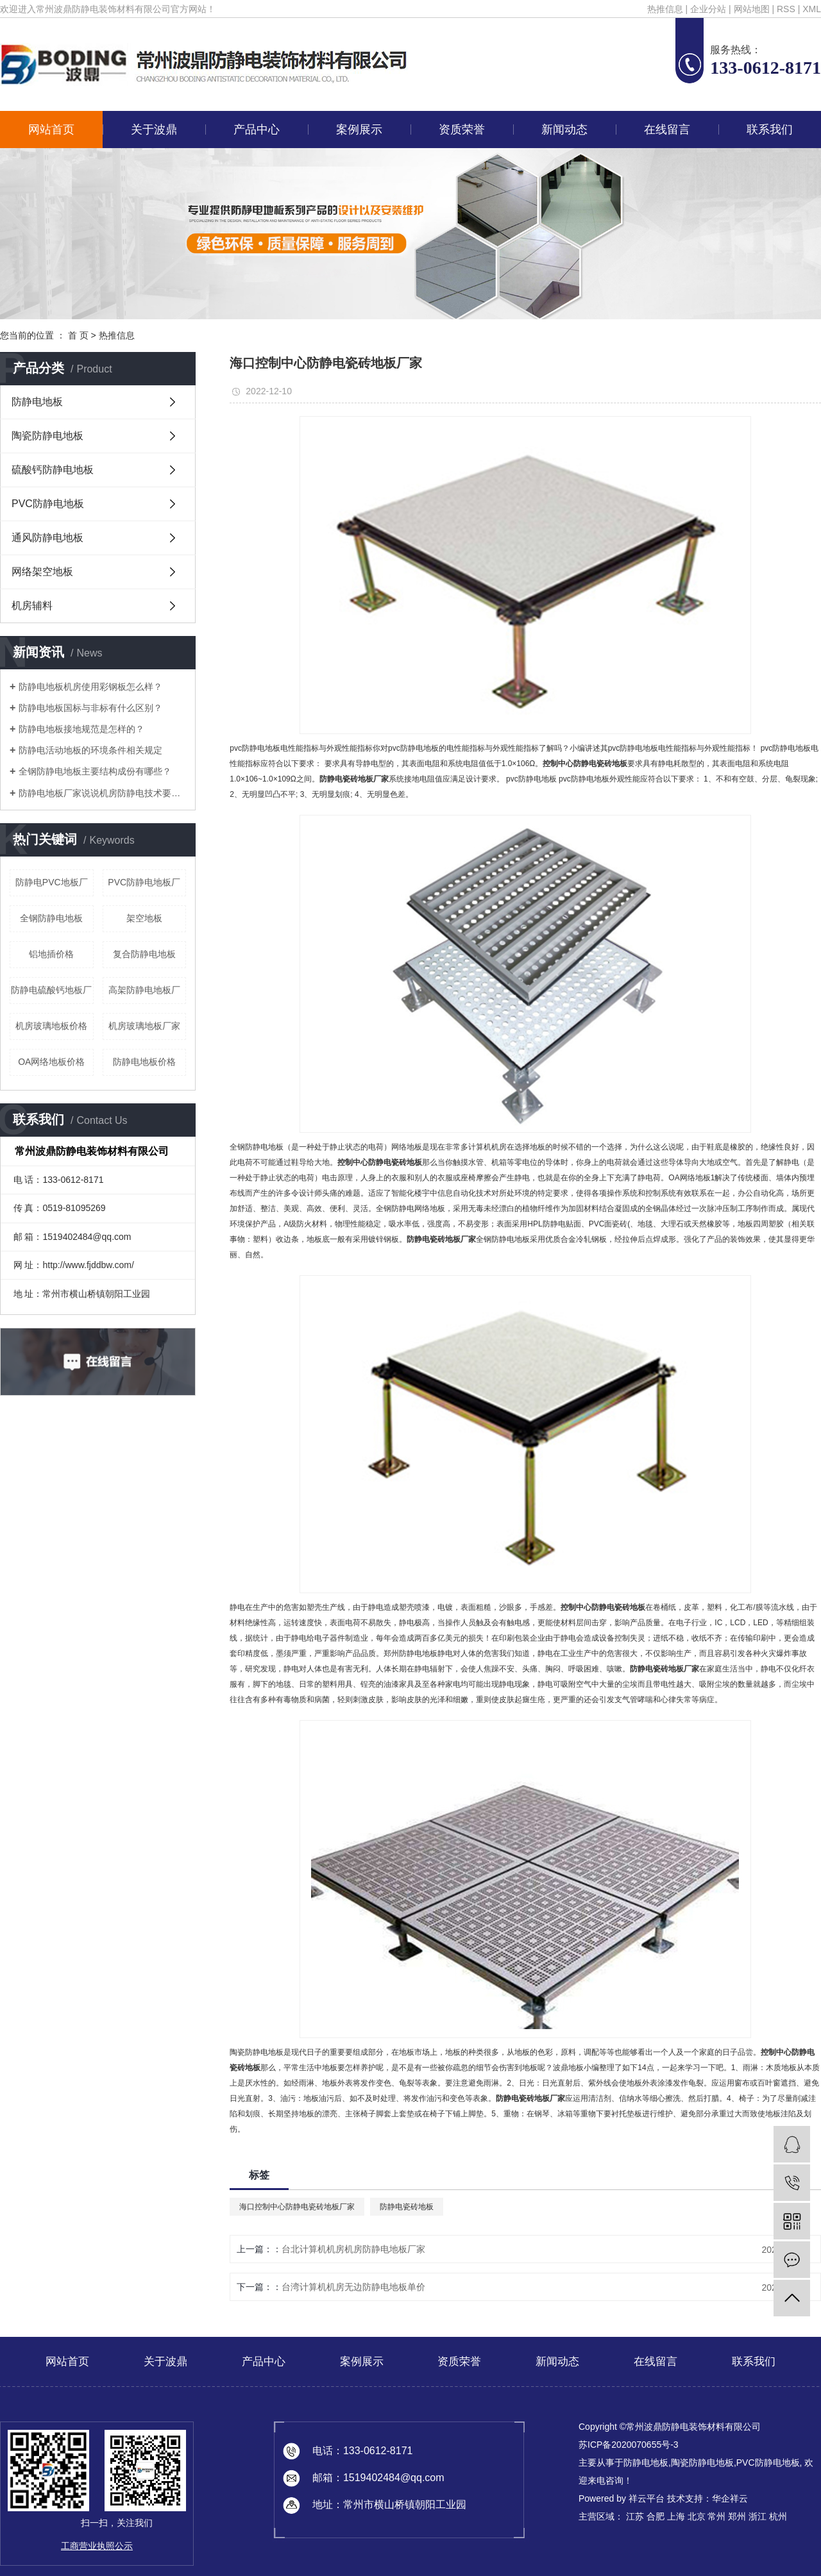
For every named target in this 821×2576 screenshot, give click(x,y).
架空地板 (144, 918)
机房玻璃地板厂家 (144, 1026)
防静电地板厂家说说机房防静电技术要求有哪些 (102, 793)
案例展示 (359, 129)
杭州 (778, 2516)
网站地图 (752, 9)
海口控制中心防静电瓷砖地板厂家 (297, 2206)
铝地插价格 (51, 954)
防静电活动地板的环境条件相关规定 (90, 750)
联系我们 (770, 129)
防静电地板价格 (144, 1062)
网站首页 (51, 129)
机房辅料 (32, 605)
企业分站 (708, 9)
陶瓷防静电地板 (47, 435)
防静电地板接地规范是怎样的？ (81, 729)
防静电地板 (37, 401)
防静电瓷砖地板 (407, 2206)
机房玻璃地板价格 (51, 1026)
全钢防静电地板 (51, 918)
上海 (676, 2516)
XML (811, 9)
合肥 (655, 2516)
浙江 (757, 2516)
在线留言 (667, 129)
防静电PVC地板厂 (51, 882)
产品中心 (256, 129)
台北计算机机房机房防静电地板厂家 (353, 2249)
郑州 (737, 2516)
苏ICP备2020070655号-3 (629, 2444)
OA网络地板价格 (51, 1062)
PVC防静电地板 (48, 503)
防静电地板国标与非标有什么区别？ (90, 708)
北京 (697, 2516)
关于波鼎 (154, 129)
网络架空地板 (42, 571)
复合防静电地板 (144, 954)
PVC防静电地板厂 (144, 882)
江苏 (635, 2516)
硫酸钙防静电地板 (53, 469)
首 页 (78, 335)
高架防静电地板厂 (144, 990)
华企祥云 (730, 2498)
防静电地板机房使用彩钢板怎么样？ (90, 687)
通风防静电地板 (47, 537)
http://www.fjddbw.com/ (87, 1265)
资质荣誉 (462, 129)
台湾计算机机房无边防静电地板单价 (353, 2287)
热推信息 (665, 9)
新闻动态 (564, 129)
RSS (786, 9)
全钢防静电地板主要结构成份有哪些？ (95, 771)
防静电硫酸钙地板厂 (51, 990)
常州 (716, 2516)
